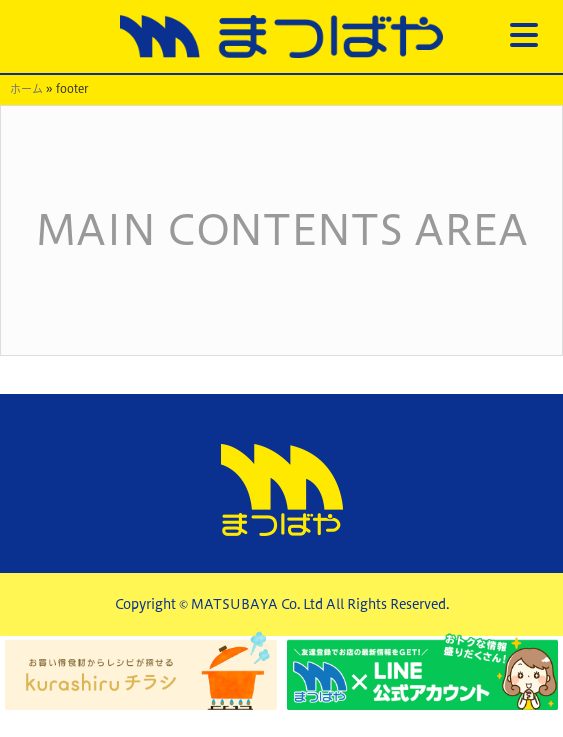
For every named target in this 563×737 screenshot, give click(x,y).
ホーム (26, 89)
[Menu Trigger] (524, 33)
